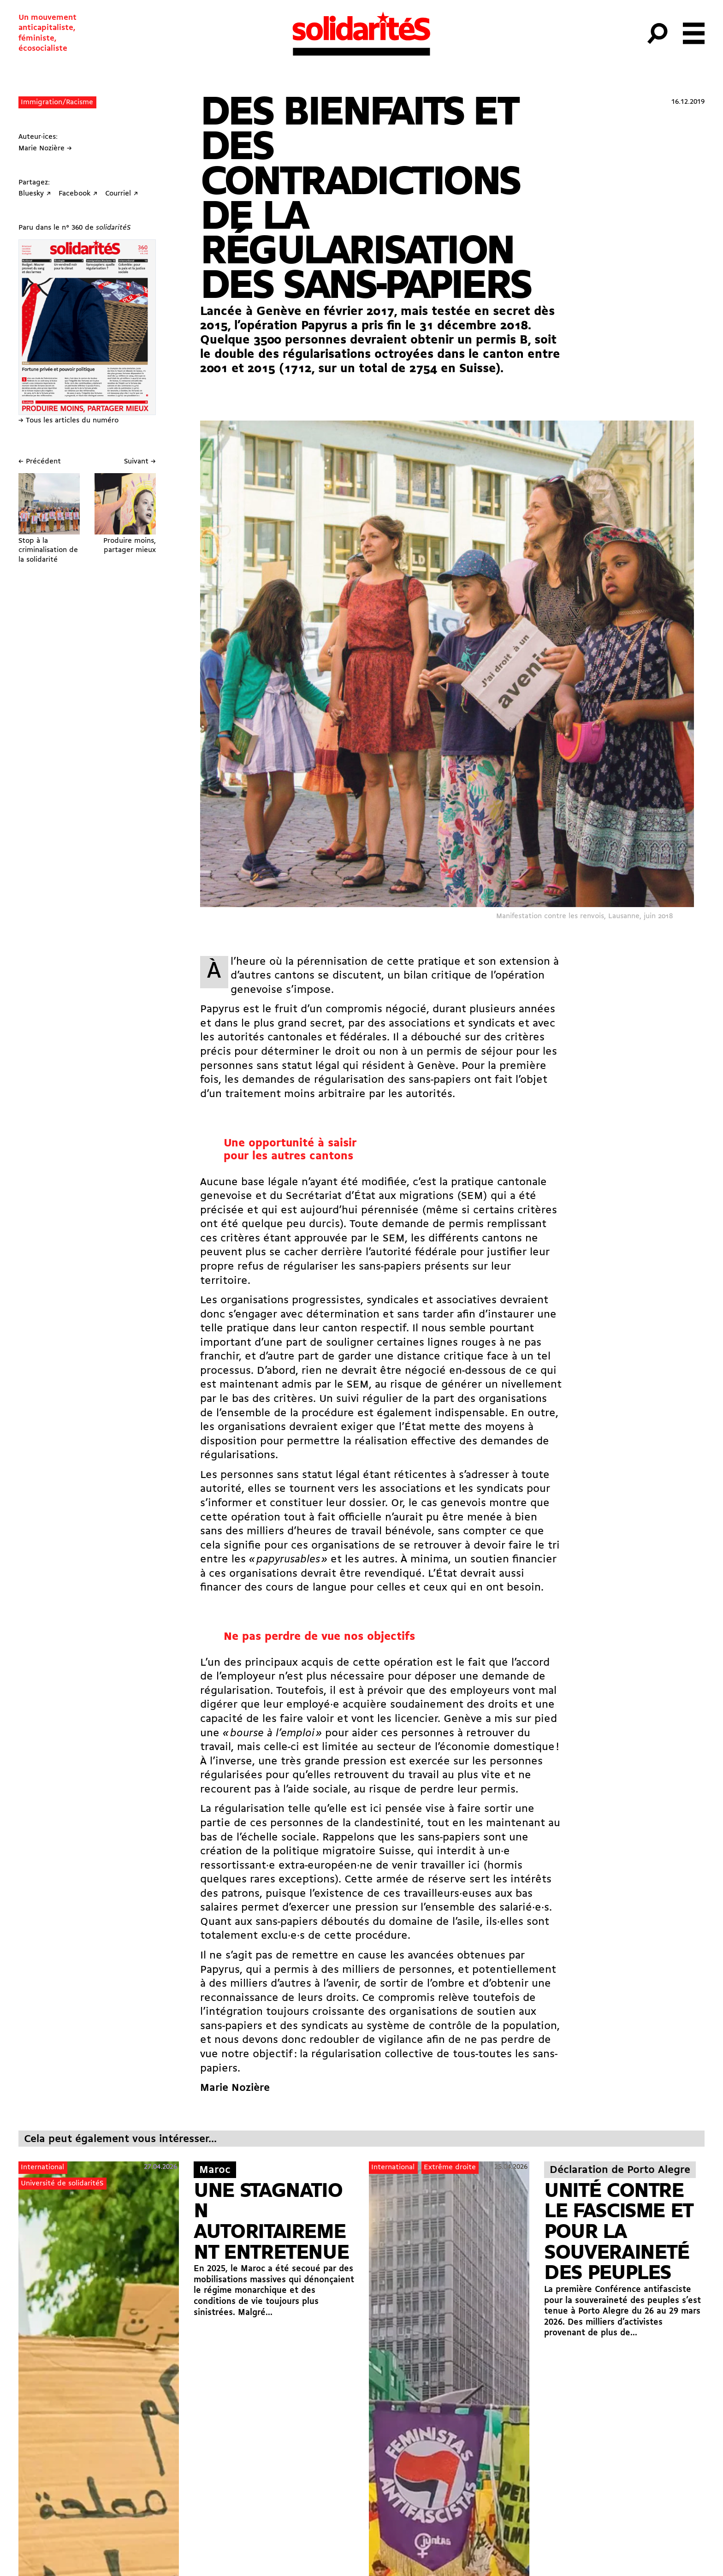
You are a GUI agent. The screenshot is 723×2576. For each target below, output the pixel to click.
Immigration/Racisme (57, 102)
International (42, 2167)
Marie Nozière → (45, 148)
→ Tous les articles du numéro (68, 420)
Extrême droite (450, 2167)
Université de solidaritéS (62, 2183)
